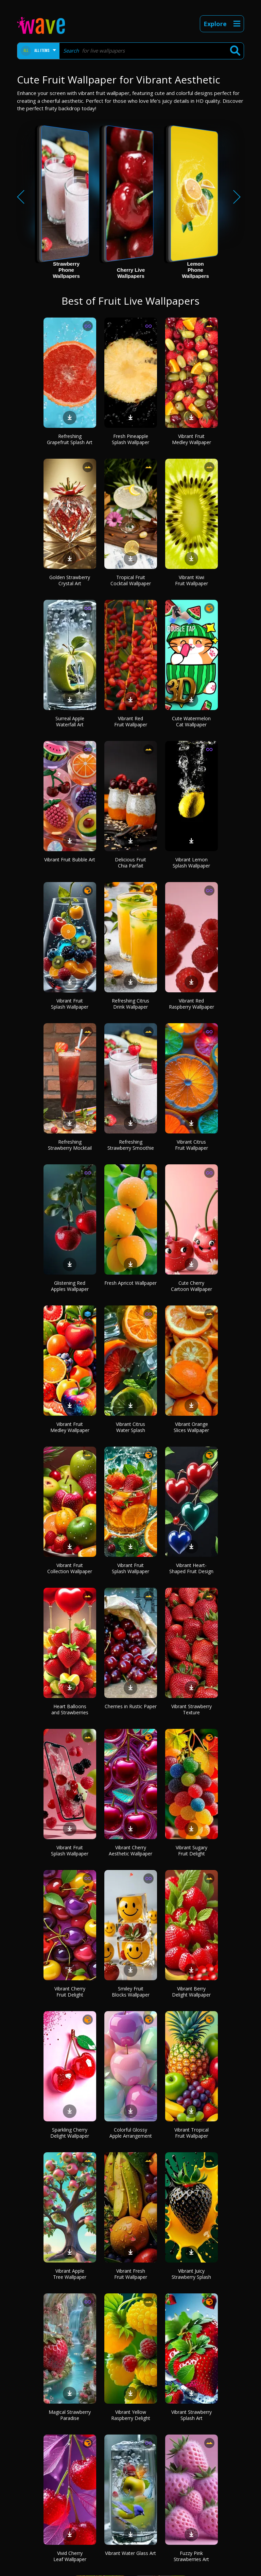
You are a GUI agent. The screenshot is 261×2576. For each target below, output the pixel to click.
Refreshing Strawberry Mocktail (70, 1145)
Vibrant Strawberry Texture (191, 1709)
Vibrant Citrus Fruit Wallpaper (191, 1145)
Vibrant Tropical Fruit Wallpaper (191, 2132)
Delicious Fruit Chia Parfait (130, 862)
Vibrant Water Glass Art (130, 2553)
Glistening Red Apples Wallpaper (70, 1286)
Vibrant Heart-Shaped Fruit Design (191, 1568)
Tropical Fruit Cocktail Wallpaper (130, 580)
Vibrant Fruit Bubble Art (69, 859)
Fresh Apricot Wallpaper (130, 1283)
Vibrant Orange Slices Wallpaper (191, 1427)
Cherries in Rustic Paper (131, 1706)
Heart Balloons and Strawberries (69, 1709)
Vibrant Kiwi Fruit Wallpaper (191, 580)
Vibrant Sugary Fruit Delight (191, 1850)
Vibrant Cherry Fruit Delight (69, 1991)
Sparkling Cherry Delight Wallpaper (69, 2132)
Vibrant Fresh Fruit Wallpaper (130, 2274)
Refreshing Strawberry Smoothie (130, 1145)
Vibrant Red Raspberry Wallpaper (191, 1003)
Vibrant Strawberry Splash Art (191, 2415)
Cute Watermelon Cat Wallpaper (191, 721)
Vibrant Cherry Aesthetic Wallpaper (130, 1850)
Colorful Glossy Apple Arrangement (130, 2132)
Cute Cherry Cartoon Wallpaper (191, 1286)
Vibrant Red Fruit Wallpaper (130, 721)
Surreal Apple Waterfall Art (69, 721)
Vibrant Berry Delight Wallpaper (191, 1991)
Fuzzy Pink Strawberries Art (191, 2556)
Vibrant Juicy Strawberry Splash (191, 2274)
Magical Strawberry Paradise (70, 2415)
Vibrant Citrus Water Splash (130, 1427)
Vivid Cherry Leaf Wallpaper (69, 2556)
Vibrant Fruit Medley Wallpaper (191, 439)
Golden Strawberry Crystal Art (69, 580)
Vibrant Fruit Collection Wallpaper (69, 1568)
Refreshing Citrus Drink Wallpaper (130, 1003)
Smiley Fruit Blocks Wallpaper (131, 1991)
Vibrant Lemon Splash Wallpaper (191, 862)
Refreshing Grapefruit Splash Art (69, 439)
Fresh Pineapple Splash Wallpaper (130, 439)
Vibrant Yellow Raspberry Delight (130, 2415)
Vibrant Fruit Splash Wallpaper (69, 1003)
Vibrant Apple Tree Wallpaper (69, 2274)
